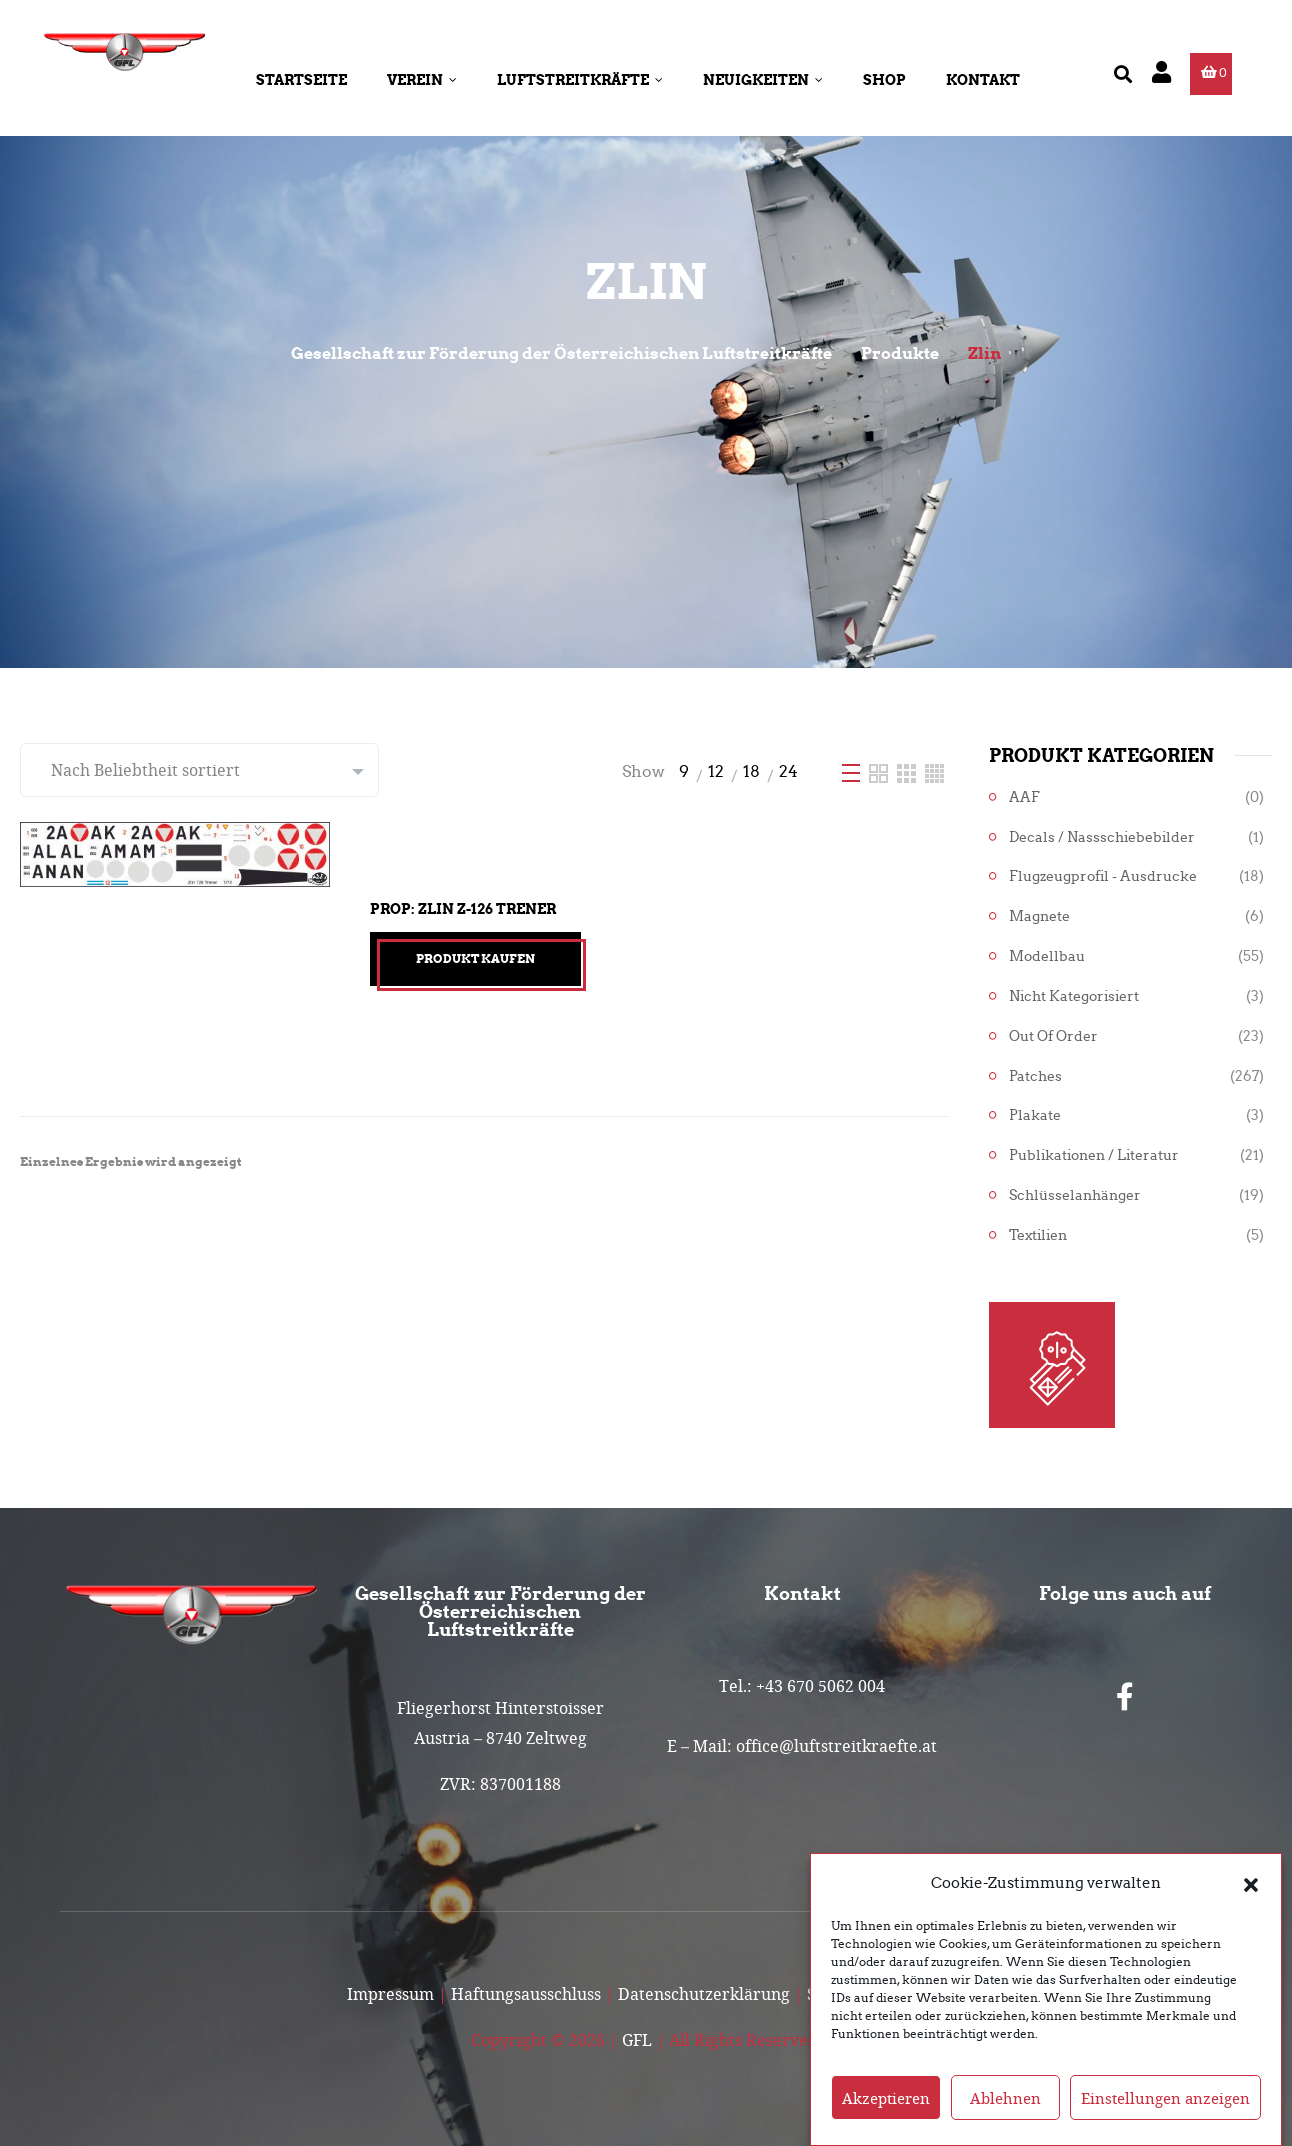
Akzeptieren (886, 2115)
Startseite (301, 80)
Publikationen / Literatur (1094, 1155)
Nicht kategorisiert (1074, 996)
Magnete (1039, 916)
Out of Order (1053, 1036)
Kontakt (983, 80)
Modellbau (1047, 956)
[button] (1251, 1901)
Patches (1035, 1076)
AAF (1024, 797)
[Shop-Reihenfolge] (199, 770)
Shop (884, 80)
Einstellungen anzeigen (1165, 2115)
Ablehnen (1005, 2115)
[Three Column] (908, 771)
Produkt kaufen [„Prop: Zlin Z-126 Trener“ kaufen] (475, 958)
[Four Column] (934, 771)
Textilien (1038, 1235)
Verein (422, 80)
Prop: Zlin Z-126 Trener (463, 909)
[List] (853, 771)
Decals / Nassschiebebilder (1102, 837)
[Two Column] (880, 771)
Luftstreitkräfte (580, 80)
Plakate (1035, 1115)
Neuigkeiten (763, 80)
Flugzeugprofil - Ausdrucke (1103, 876)
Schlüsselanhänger (1075, 1195)
